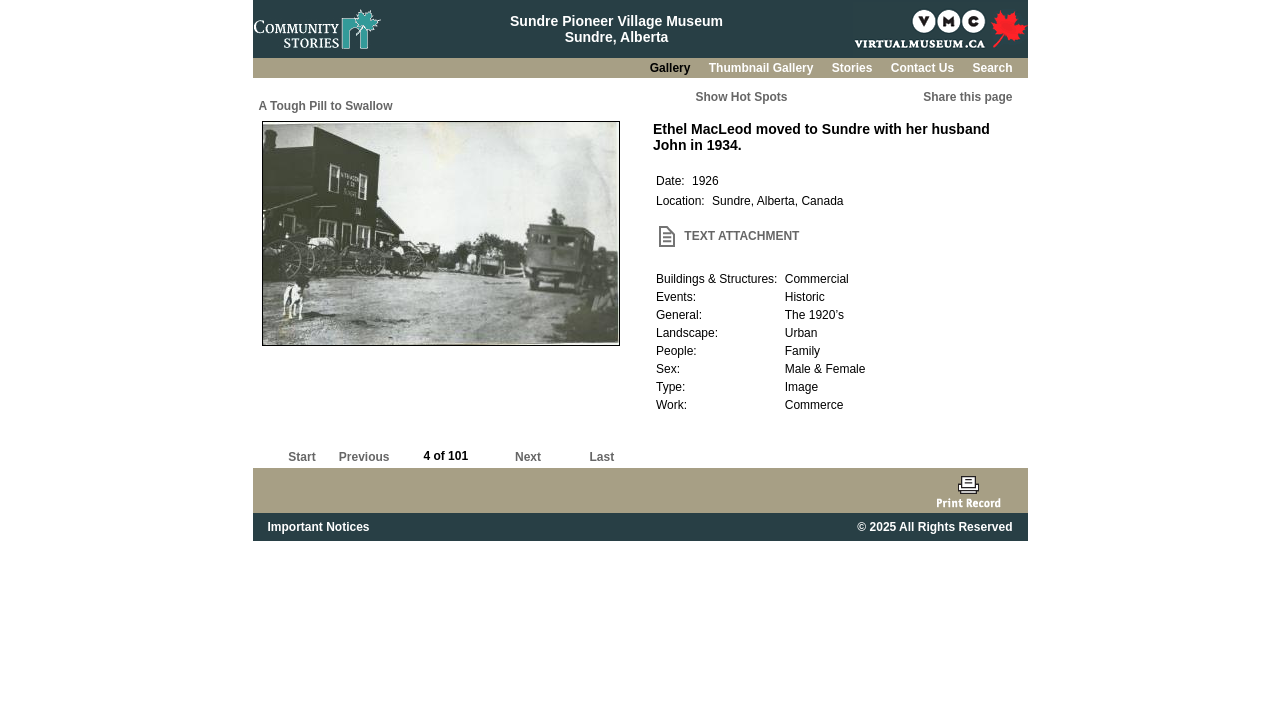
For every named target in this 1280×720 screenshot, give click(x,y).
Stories (854, 68)
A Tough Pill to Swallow (326, 106)
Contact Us (924, 68)
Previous (364, 457)
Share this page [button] (967, 97)
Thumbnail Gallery (763, 68)
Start (301, 457)
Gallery (672, 68)
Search (992, 68)
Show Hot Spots (742, 97)
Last (601, 457)
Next (528, 457)
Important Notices (319, 527)
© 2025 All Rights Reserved (934, 527)
